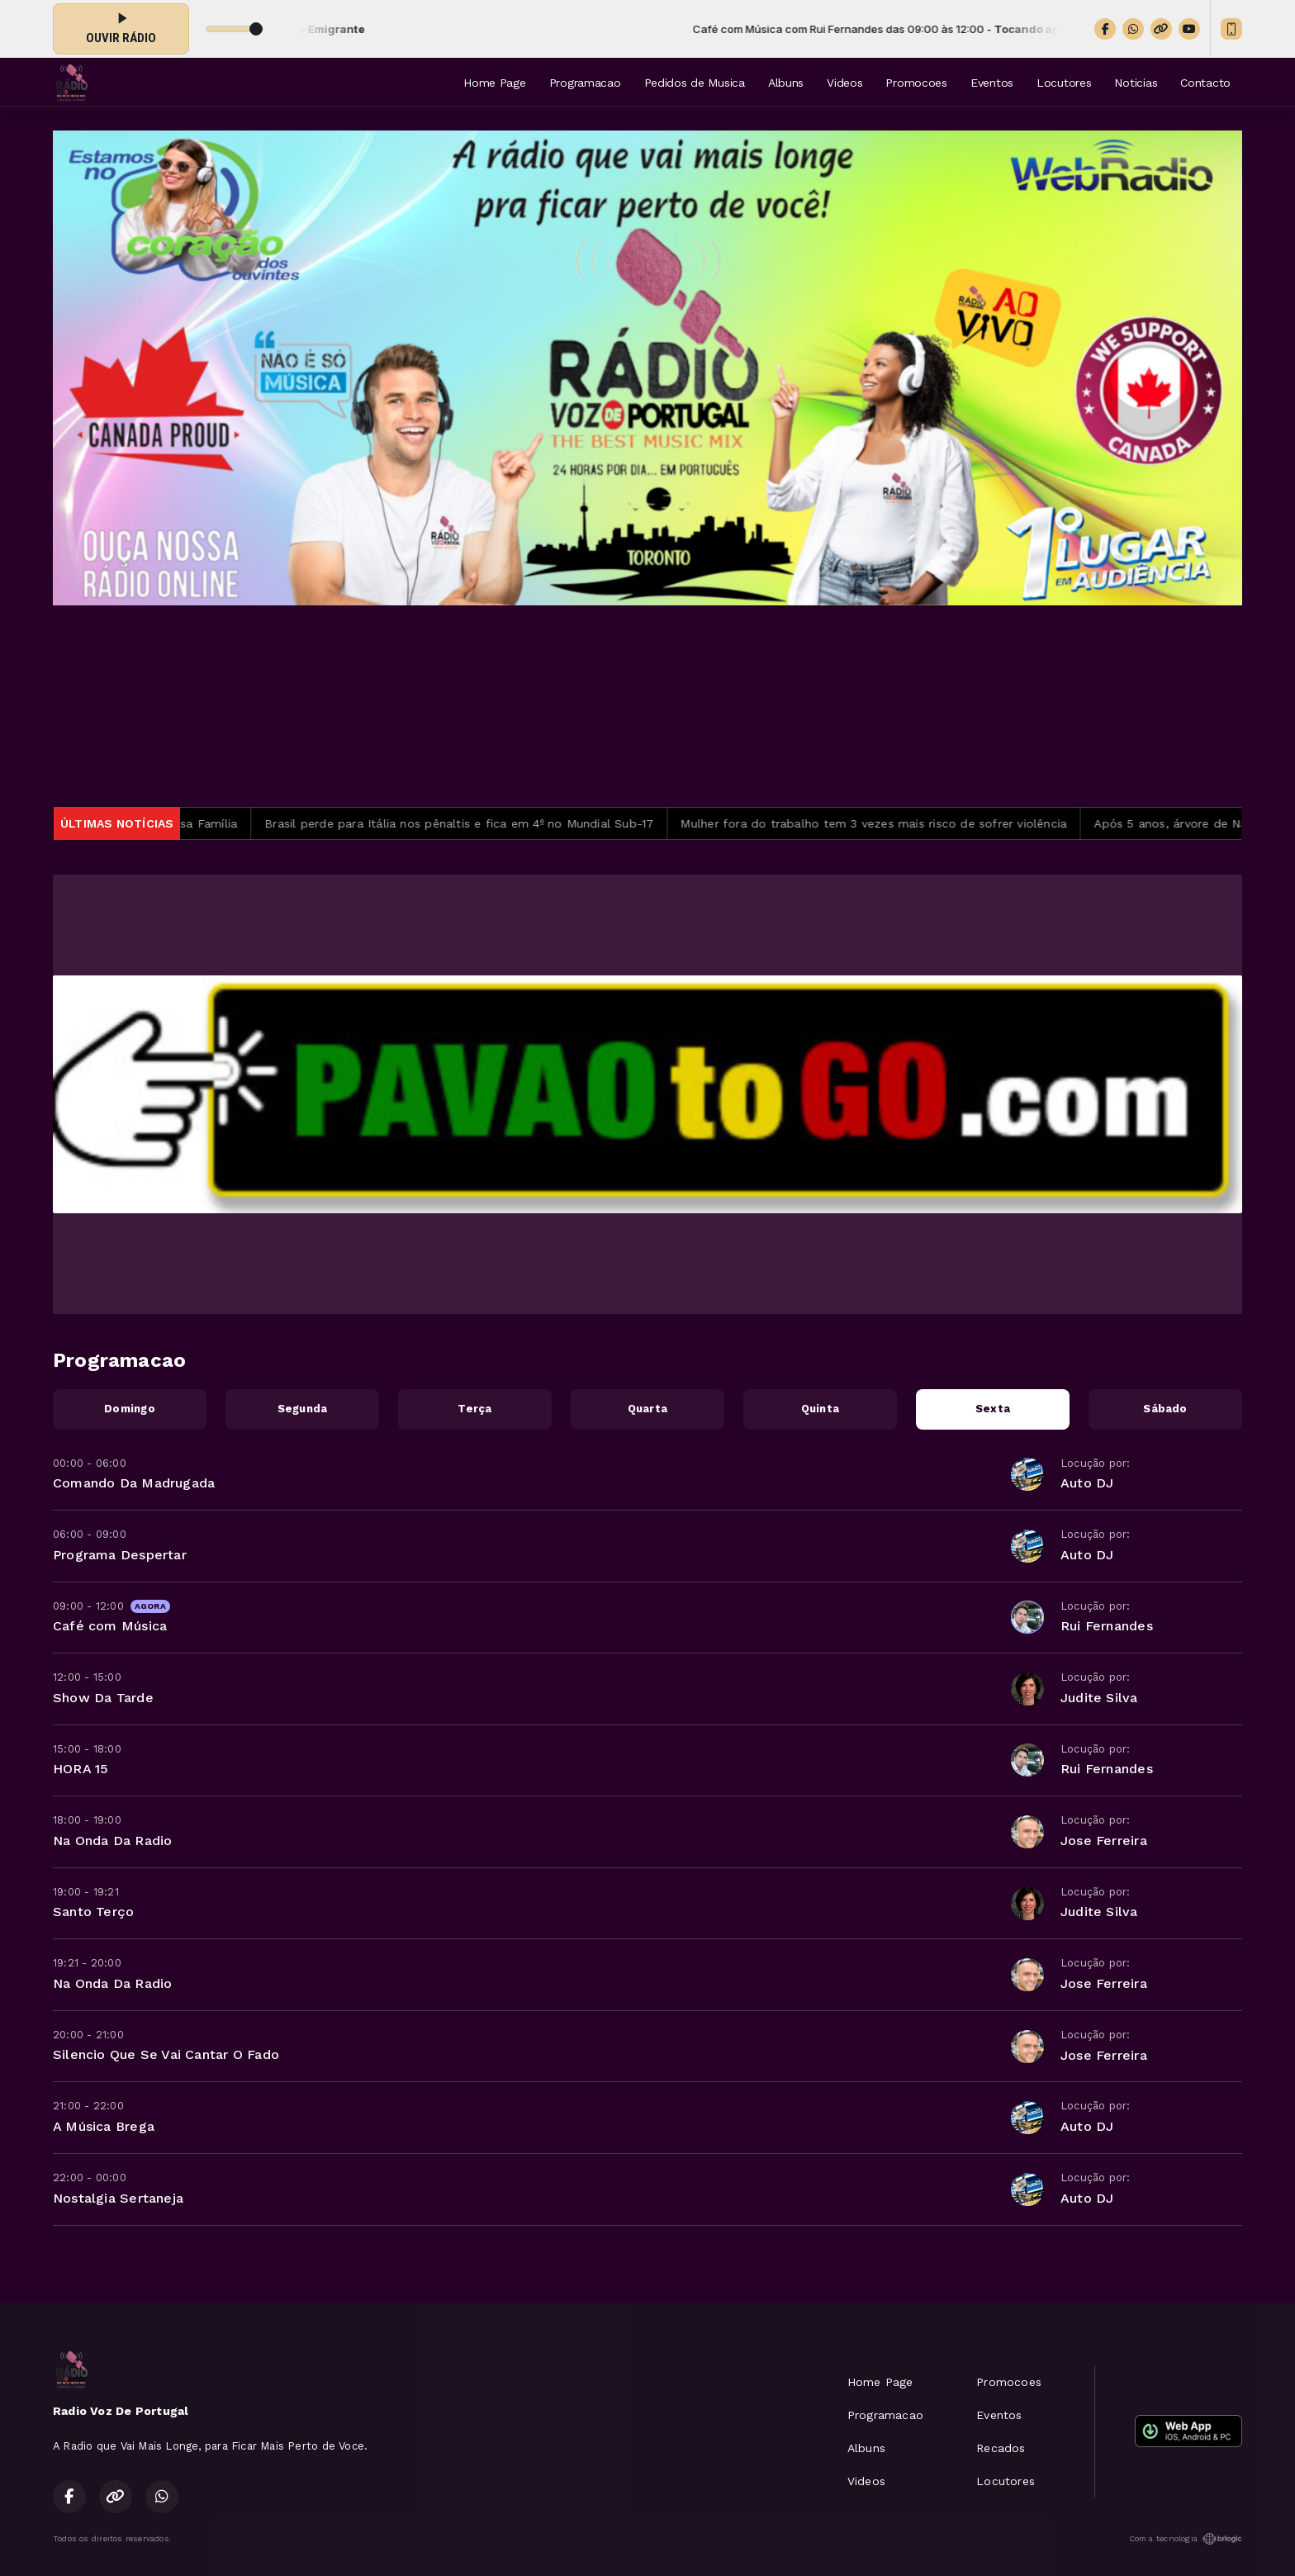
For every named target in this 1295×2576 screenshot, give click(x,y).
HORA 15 (80, 1769)
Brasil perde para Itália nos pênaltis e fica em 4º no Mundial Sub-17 (477, 823)
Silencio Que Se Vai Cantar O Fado (166, 2054)
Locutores (1063, 82)
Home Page (494, 82)
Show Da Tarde (103, 1697)
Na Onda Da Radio (112, 1840)
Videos (844, 82)
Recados (1000, 2448)
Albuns (786, 82)
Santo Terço (93, 1911)
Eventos (991, 82)
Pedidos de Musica (694, 82)
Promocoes (915, 82)
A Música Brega (103, 2126)
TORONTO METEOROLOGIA (647, 706)
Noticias (1135, 82)
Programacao (585, 82)
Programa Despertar (120, 1555)
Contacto (1205, 82)
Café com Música (110, 1626)
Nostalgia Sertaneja (118, 2198)
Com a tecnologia (1185, 2539)
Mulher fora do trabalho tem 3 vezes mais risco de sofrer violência (892, 823)
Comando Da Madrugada (134, 1483)
